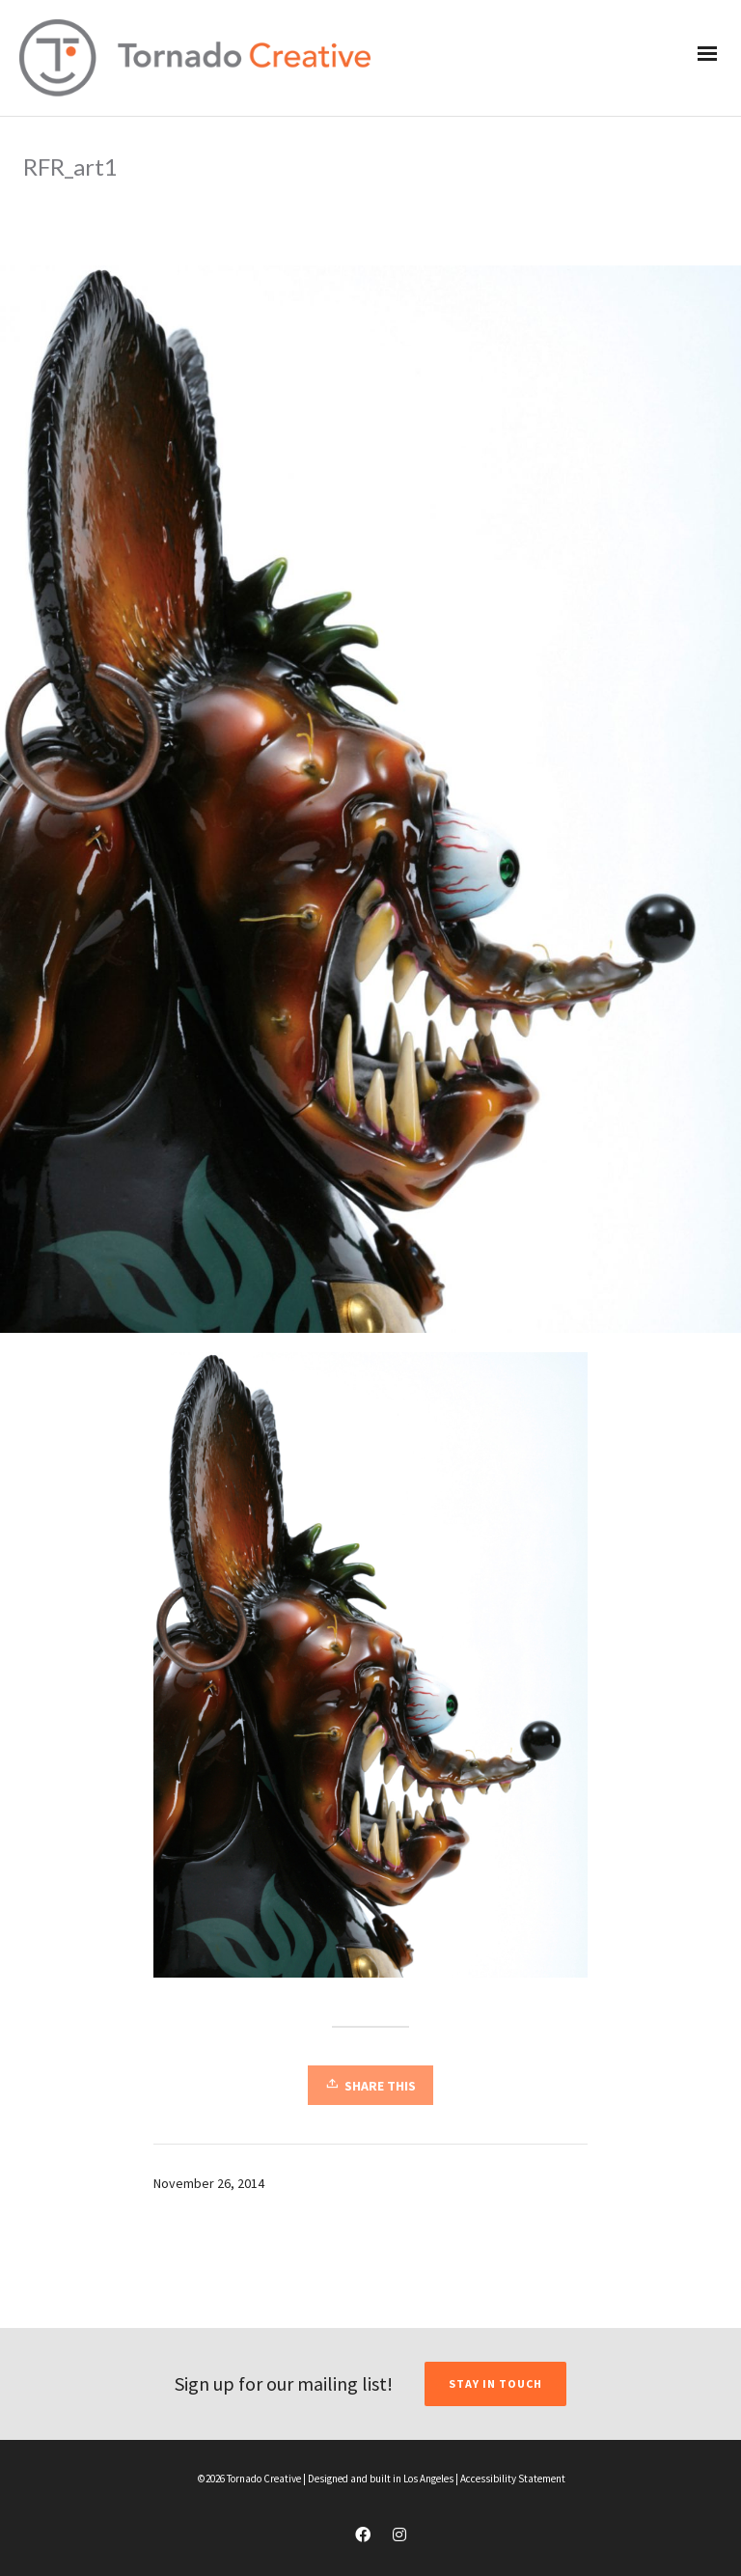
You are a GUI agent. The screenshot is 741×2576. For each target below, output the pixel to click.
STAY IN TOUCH (495, 2383)
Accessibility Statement (512, 2478)
